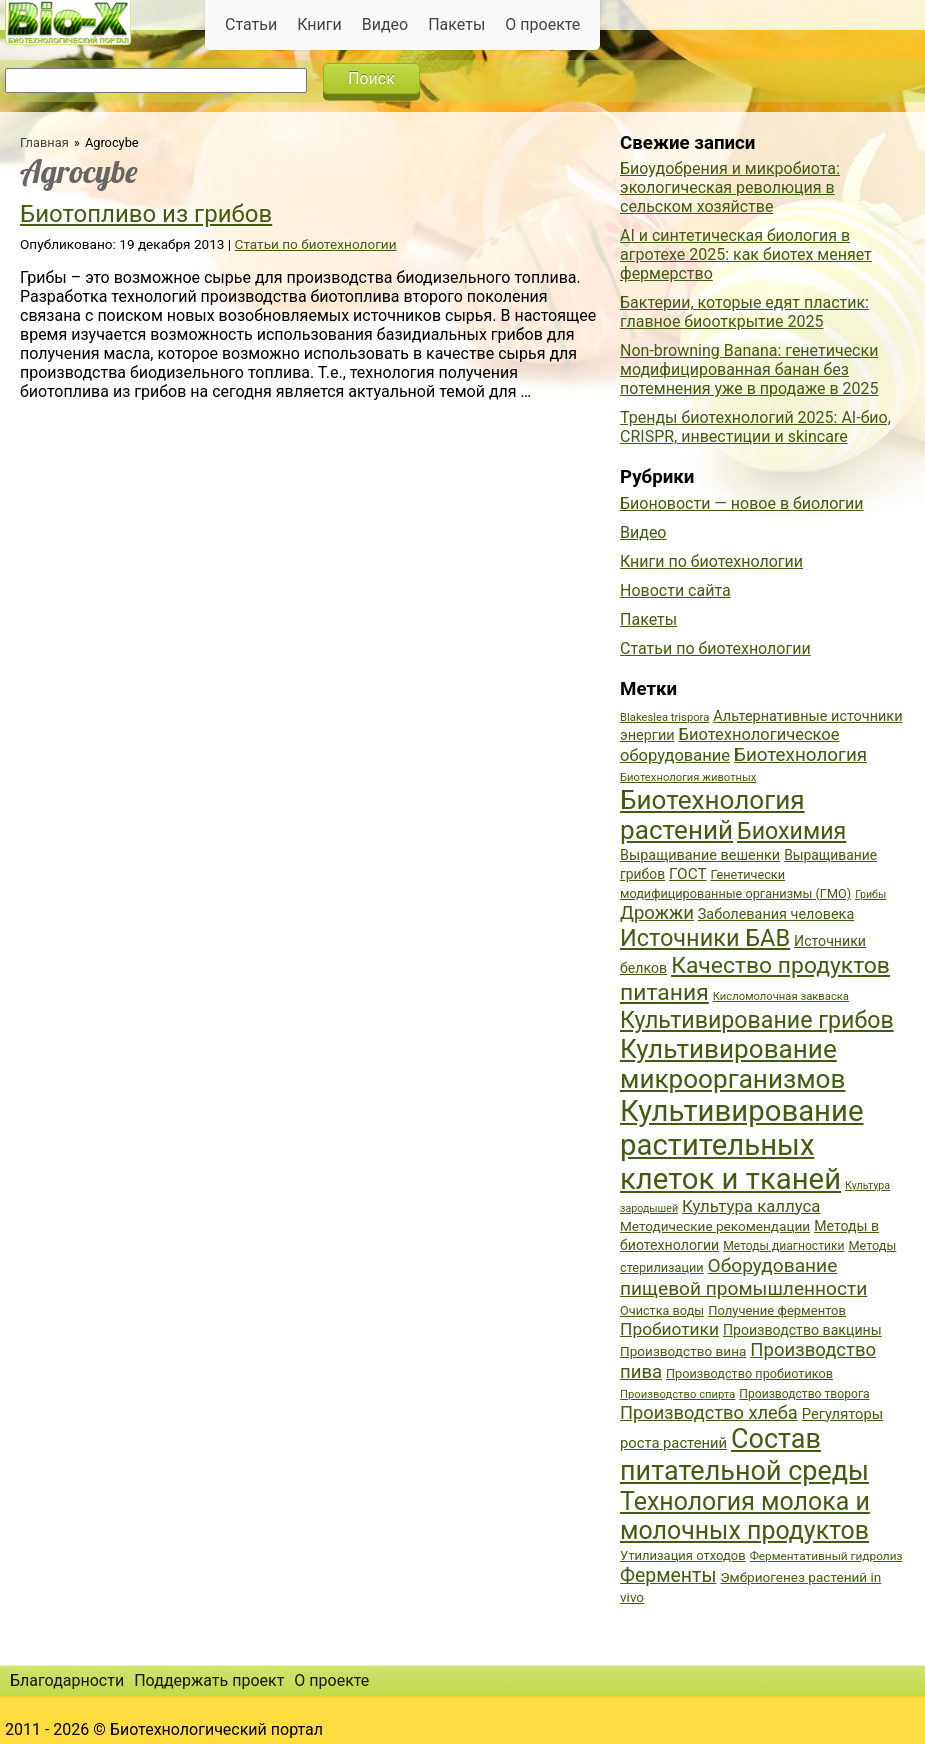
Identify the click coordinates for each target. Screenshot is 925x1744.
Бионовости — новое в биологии (742, 503)
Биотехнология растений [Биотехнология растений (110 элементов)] (712, 815)
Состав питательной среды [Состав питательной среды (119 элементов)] (744, 1455)
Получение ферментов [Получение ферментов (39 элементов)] (777, 1310)
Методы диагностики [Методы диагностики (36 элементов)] (783, 1246)
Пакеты (456, 24)
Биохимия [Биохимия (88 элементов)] (791, 831)
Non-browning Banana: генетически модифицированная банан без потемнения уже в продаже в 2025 (749, 369)
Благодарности (67, 1680)
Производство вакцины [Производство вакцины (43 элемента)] (802, 1330)
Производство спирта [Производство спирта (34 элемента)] (677, 1394)
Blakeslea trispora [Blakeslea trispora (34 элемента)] (664, 717)
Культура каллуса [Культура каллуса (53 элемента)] (751, 1206)
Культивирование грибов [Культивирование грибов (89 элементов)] (757, 1020)
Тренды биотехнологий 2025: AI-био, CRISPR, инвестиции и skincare (755, 427)
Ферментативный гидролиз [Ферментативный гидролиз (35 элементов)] (826, 1556)
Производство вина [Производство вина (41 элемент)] (683, 1351)
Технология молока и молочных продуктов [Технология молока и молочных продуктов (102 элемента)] (745, 1516)
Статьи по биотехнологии (316, 244)
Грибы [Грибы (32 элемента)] (870, 894)
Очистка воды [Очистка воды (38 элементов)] (662, 1310)
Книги (319, 24)
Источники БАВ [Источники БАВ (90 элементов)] (705, 938)
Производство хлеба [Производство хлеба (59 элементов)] (709, 1412)
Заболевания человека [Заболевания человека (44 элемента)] (776, 914)
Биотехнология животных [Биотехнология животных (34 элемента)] (688, 777)
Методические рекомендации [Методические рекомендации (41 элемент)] (715, 1226)
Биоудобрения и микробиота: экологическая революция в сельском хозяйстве (730, 187)
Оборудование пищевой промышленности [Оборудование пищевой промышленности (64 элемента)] (743, 1277)
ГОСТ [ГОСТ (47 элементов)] (687, 874)
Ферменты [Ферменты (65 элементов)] (668, 1575)
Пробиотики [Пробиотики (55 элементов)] (669, 1329)
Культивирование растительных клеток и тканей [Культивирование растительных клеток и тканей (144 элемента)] (741, 1145)
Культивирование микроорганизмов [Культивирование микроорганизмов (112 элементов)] (732, 1064)
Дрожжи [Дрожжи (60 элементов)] (657, 913)
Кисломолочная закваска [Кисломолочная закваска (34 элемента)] (781, 996)
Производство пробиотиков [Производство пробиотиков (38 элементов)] (749, 1373)
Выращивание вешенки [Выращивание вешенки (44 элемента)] (700, 855)
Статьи (251, 24)
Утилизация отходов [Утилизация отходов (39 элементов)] (683, 1555)
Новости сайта (675, 590)
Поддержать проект (209, 1680)
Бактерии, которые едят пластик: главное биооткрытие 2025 (744, 312)
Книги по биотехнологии (711, 561)
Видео (385, 24)
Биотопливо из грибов (146, 214)
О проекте (542, 24)
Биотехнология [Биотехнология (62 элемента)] (800, 755)
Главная (44, 142)
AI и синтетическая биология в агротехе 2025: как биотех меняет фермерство (746, 254)
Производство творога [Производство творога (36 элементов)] (804, 1394)
